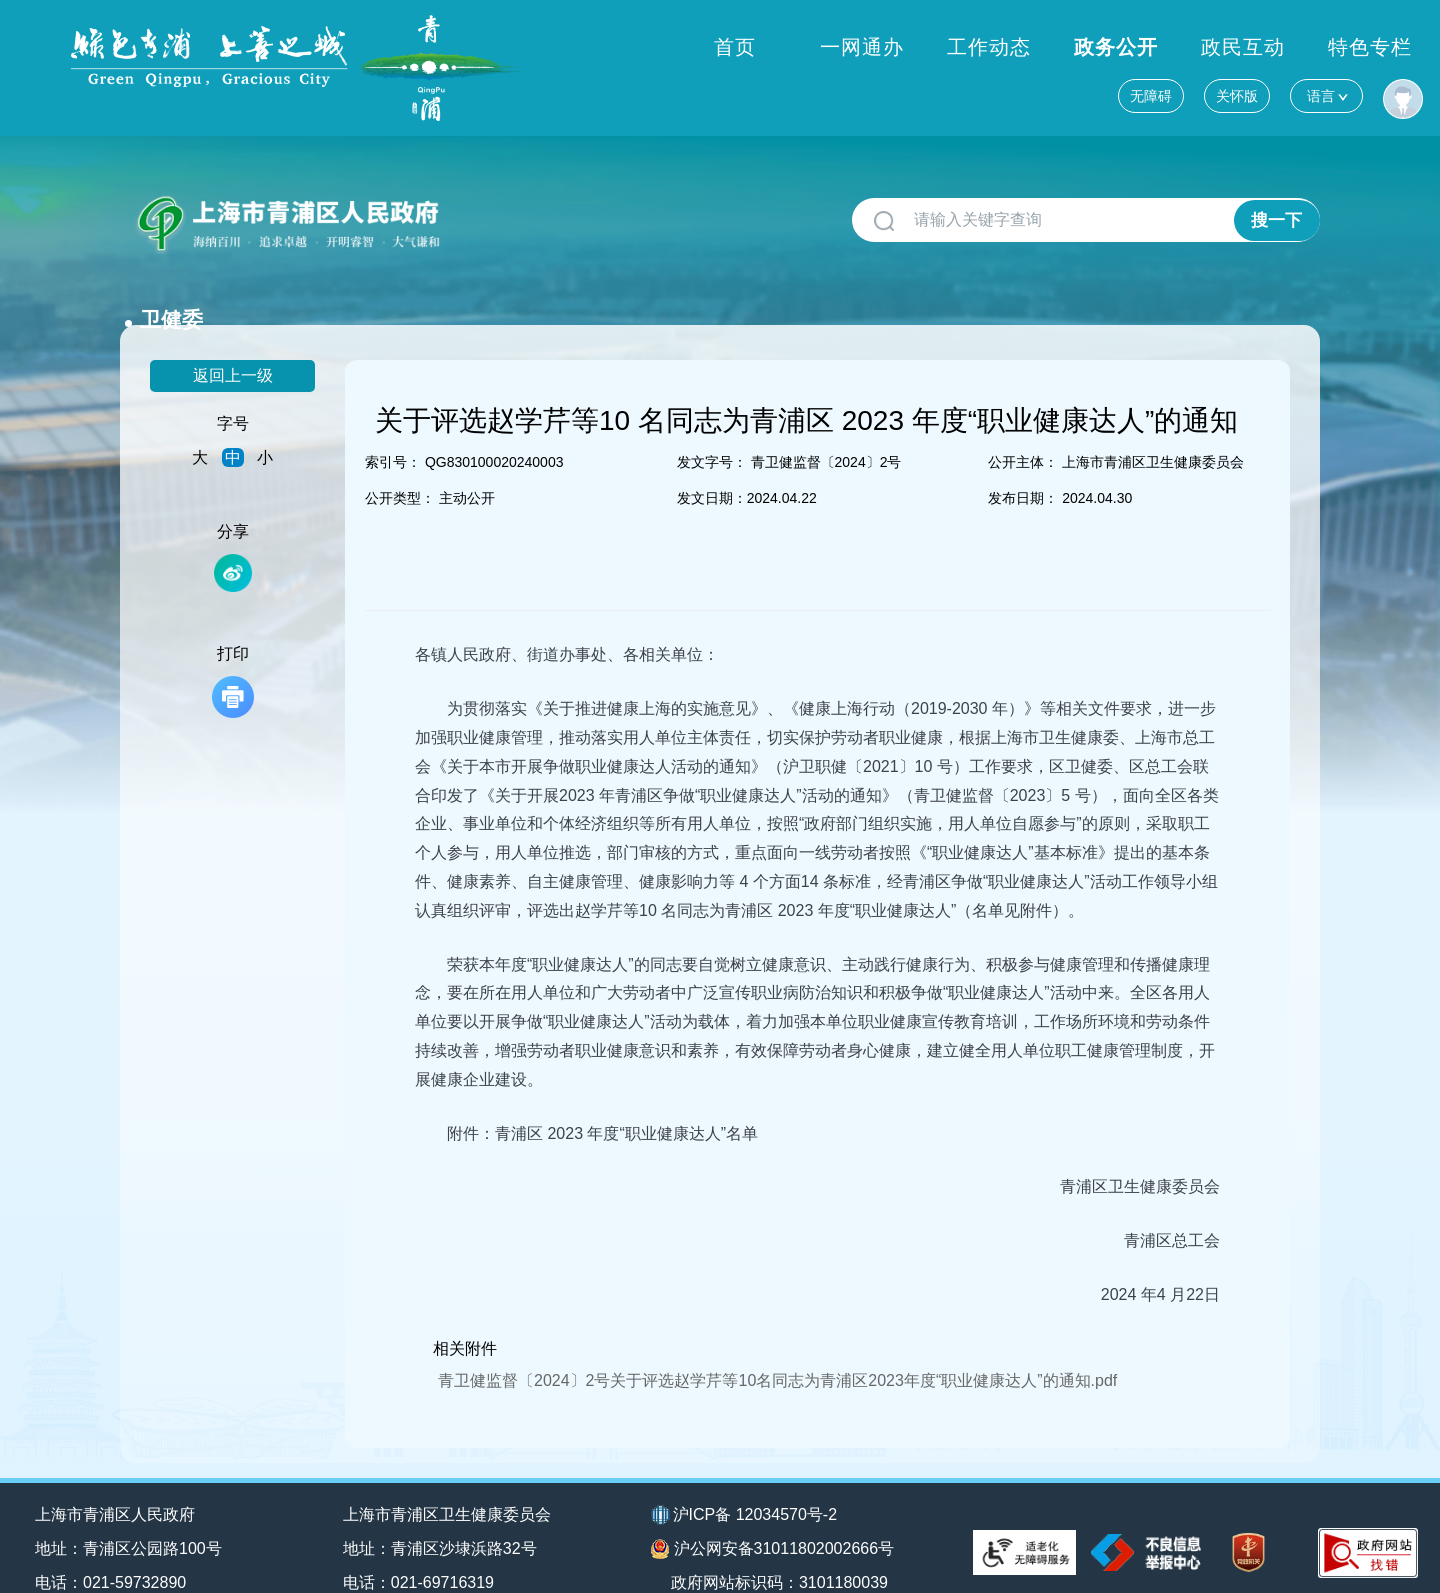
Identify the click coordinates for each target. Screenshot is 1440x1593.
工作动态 (989, 99)
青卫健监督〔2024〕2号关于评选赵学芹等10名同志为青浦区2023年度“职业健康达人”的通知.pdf (777, 1348)
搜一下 (1276, 220)
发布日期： (1023, 467)
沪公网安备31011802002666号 (773, 1518)
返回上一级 (233, 344)
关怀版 (1237, 44)
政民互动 (1243, 99)
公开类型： (400, 467)
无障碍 (1151, 44)
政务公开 (1116, 99)
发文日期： (712, 467)
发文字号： (712, 431)
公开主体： (1023, 431)
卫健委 (493, 212)
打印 (233, 650)
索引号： (393, 431)
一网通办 (862, 99)
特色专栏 (1370, 99)
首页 (735, 99)
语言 (1326, 43)
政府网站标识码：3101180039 (782, 1550)
